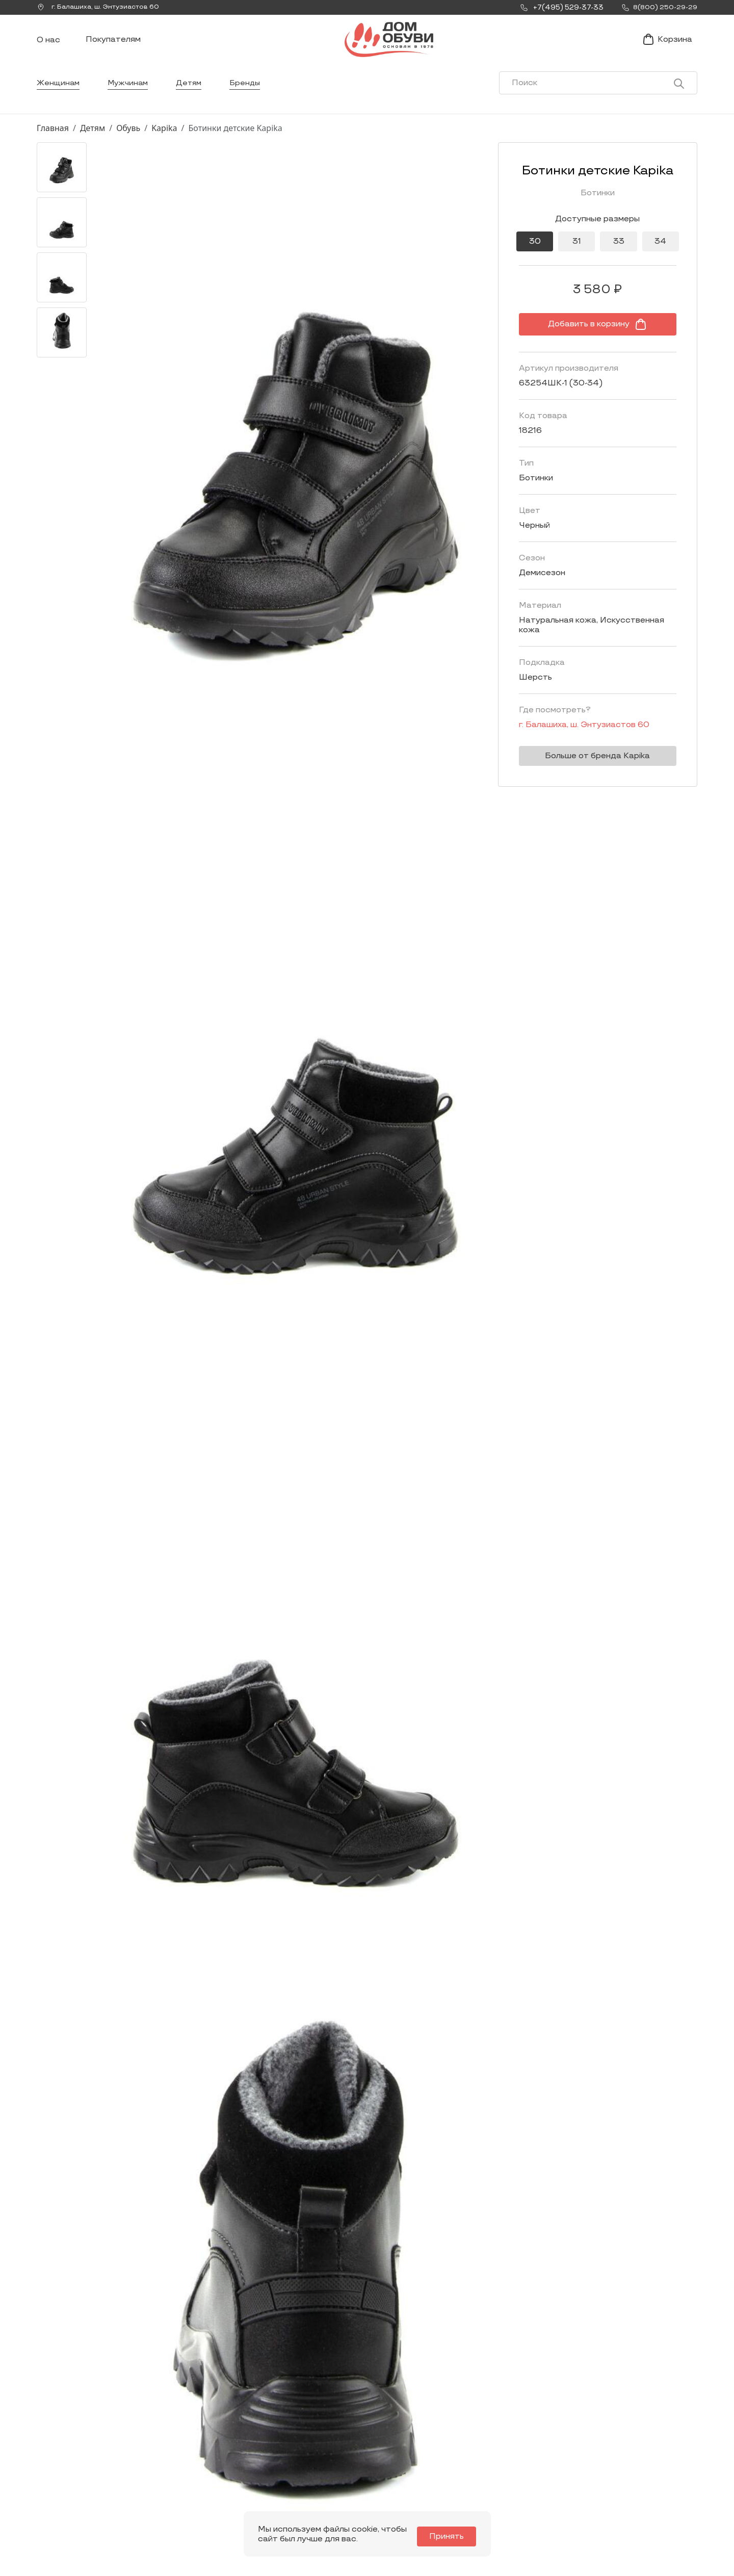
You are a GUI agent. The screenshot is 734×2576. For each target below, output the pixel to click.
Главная (53, 144)
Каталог (319, 2423)
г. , (102, 7)
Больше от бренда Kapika (589, 762)
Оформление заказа (603, 2464)
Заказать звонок (80, 2470)
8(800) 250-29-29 (71, 2508)
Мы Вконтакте (181, 2466)
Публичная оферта (600, 2496)
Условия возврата (598, 2480)
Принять (451, 2536)
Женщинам (59, 99)
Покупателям (113, 48)
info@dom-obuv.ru (180, 2485)
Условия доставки (599, 2448)
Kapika (164, 144)
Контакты (451, 2464)
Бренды (251, 99)
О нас (48, 49)
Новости (449, 2448)
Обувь (128, 144)
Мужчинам (130, 99)
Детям (193, 99)
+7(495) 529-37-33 (71, 2494)
